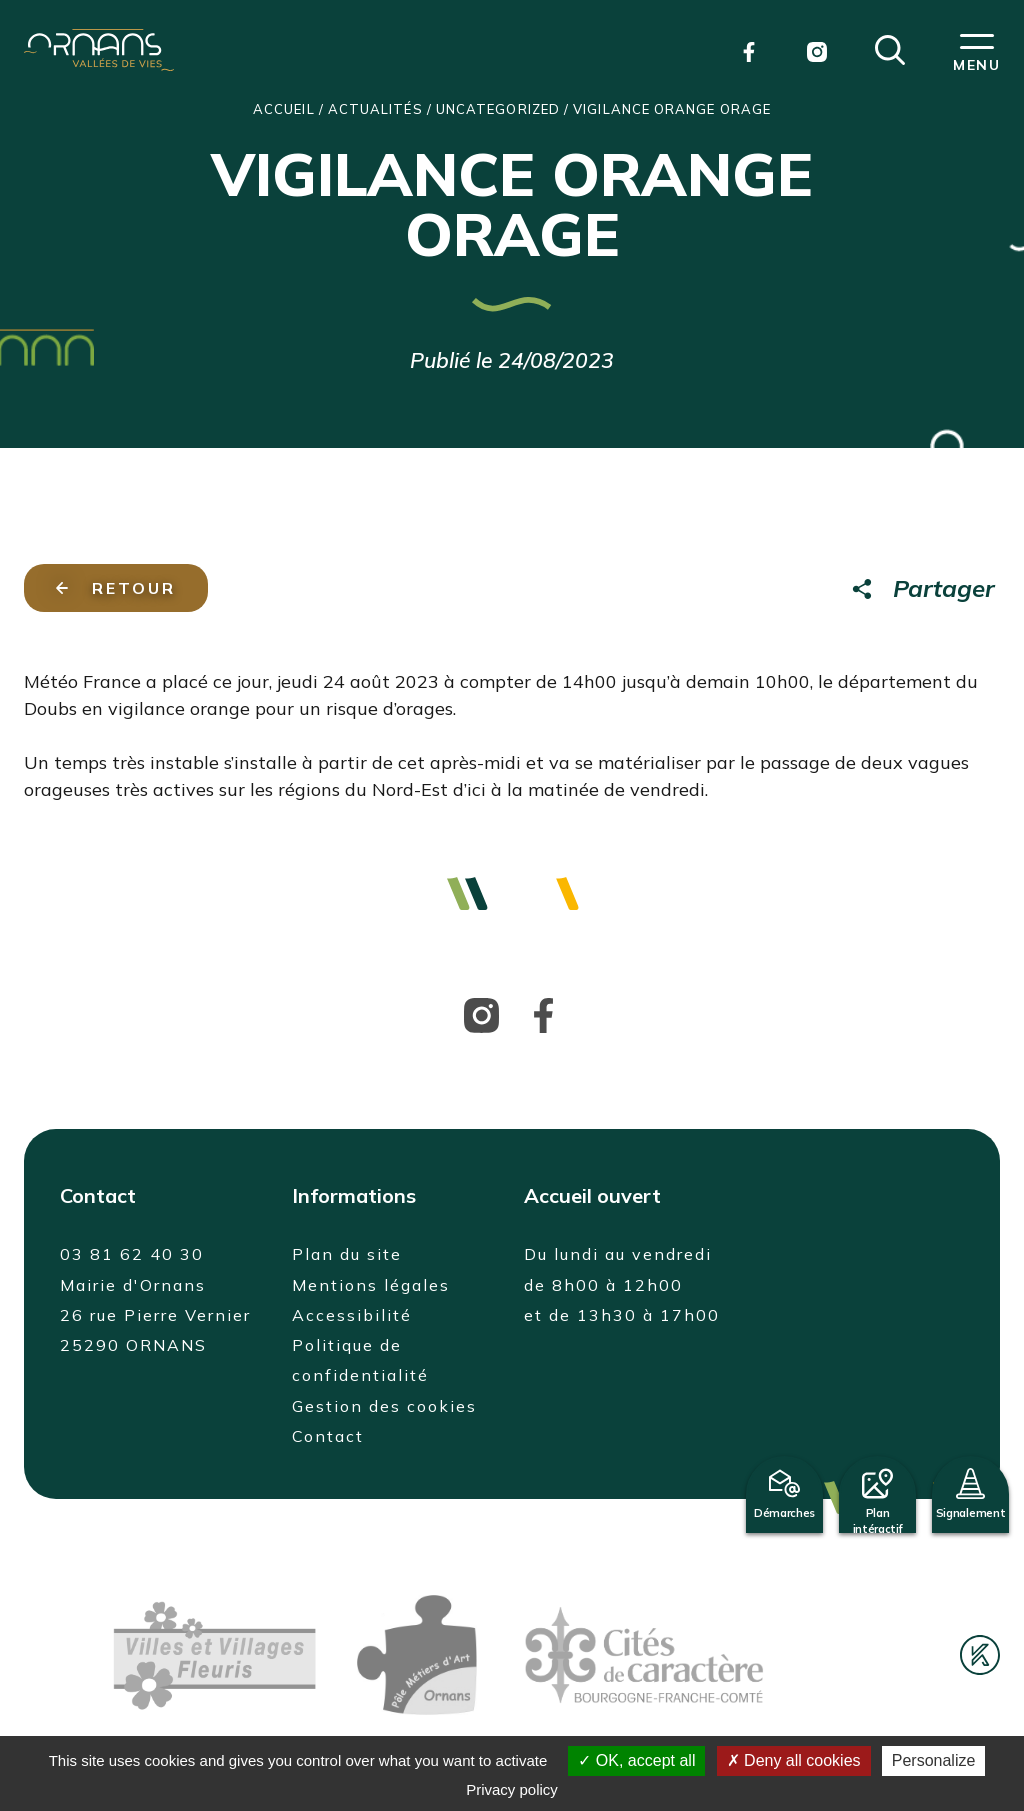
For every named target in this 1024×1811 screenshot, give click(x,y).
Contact (328, 1436)
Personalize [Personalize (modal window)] (934, 1760)
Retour (116, 588)
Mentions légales (371, 1285)
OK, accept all (636, 1760)
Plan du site (347, 1254)
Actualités (375, 109)
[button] (890, 48)
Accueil (284, 109)
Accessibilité (352, 1315)
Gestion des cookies (384, 1406)
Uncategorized (498, 109)
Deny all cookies (794, 1760)
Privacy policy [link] (512, 1789)
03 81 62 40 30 (132, 1254)
